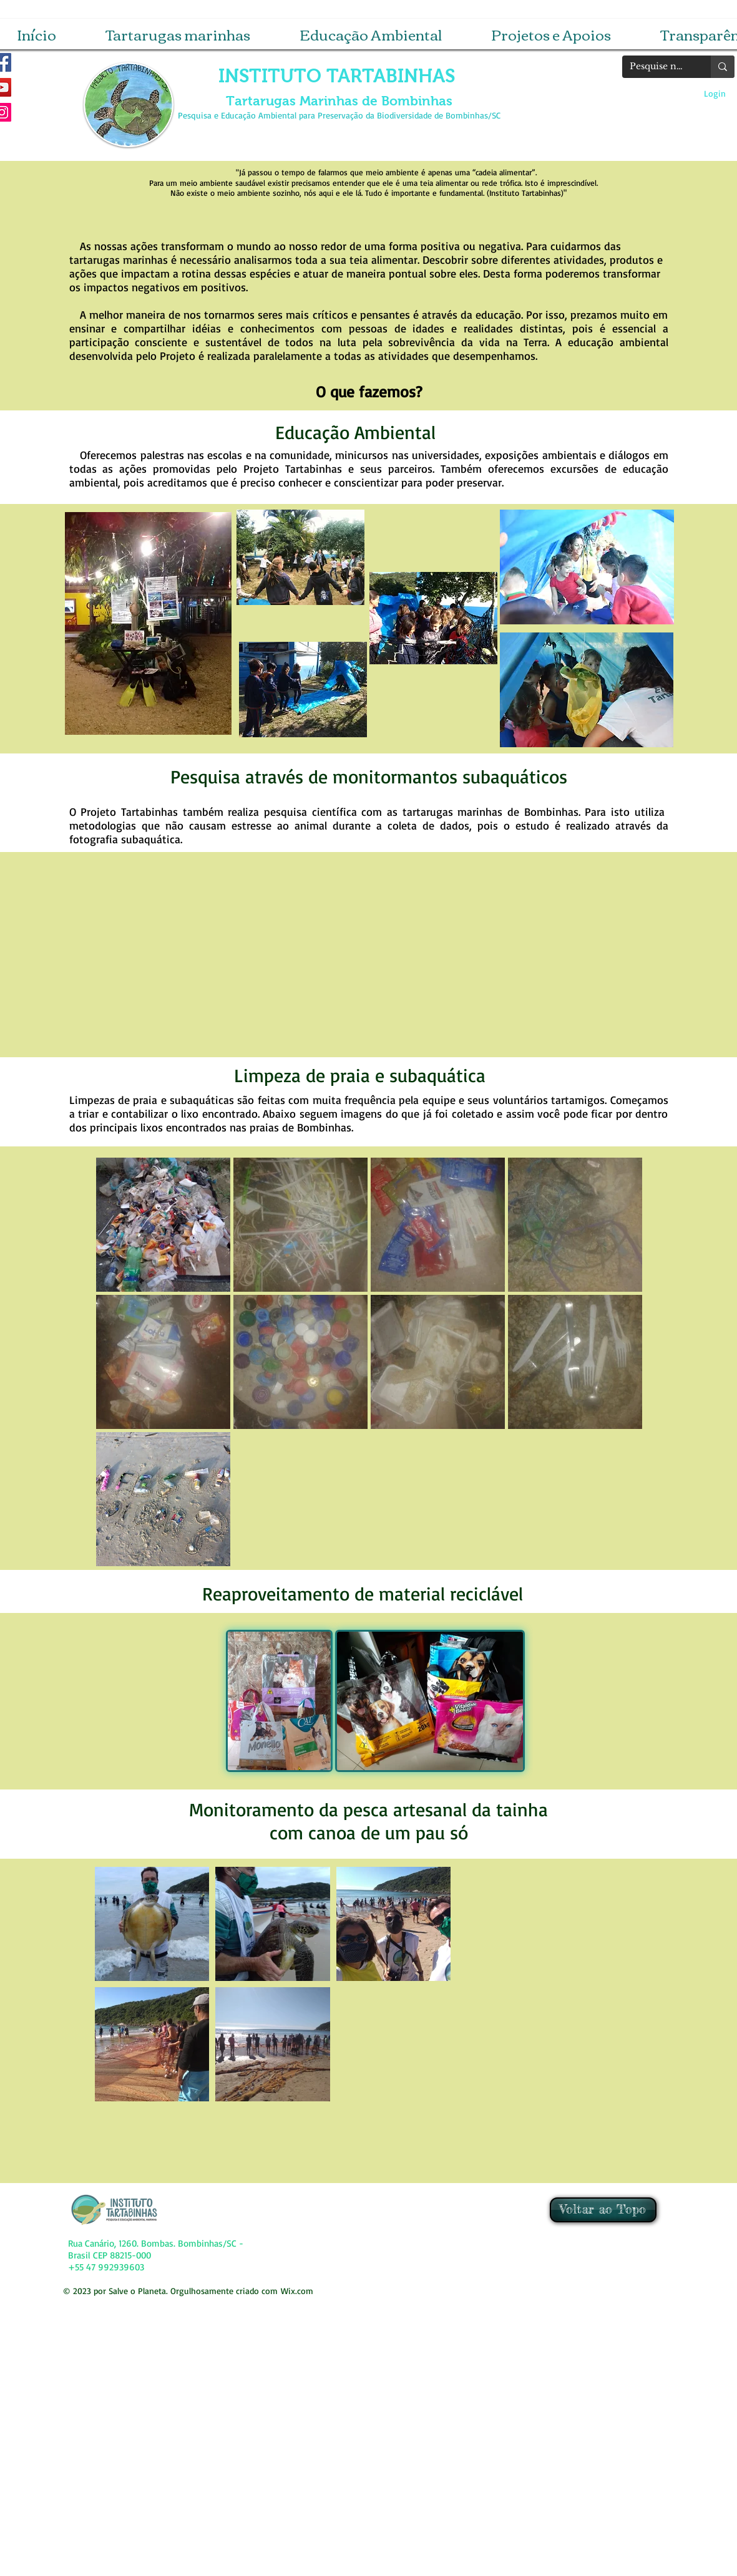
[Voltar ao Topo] (603, 2209)
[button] (178, 34)
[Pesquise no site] (657, 67)
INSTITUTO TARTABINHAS (339, 75)
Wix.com (297, 2290)
